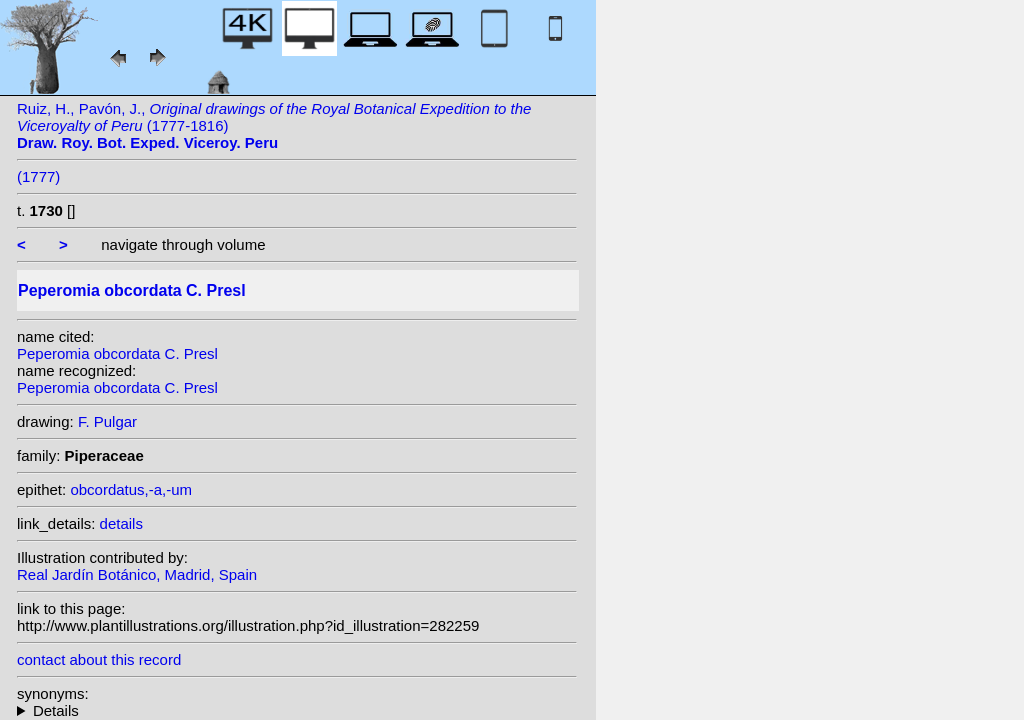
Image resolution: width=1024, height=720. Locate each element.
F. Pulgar (107, 421)
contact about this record (99, 659)
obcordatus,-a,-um (131, 489)
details (121, 523)
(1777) (38, 176)
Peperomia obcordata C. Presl (117, 353)
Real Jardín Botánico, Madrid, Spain (137, 574)
